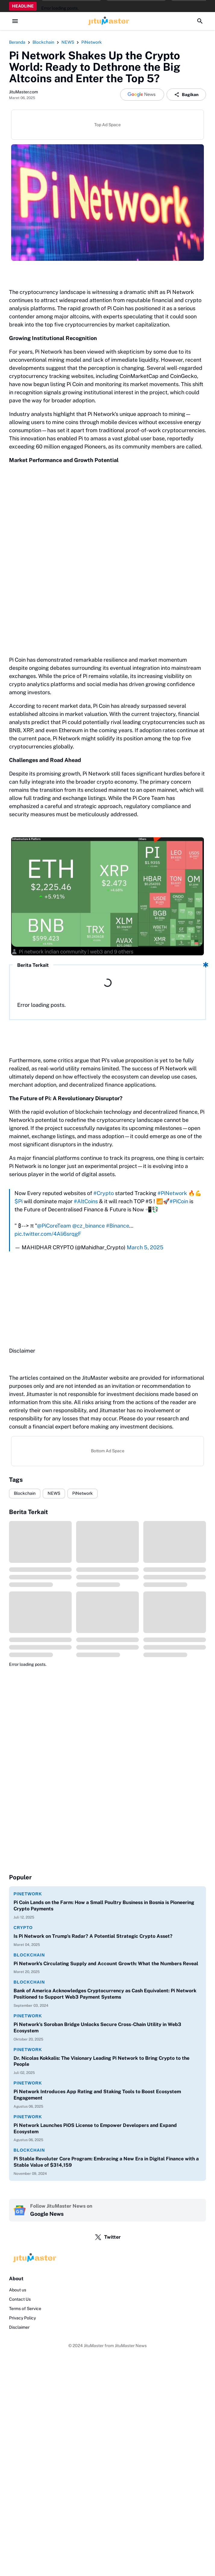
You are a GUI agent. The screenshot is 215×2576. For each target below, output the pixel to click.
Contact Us (20, 2299)
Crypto (23, 1927)
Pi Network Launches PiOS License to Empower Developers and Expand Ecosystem (95, 2128)
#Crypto (103, 1193)
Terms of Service (25, 2308)
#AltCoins (86, 1201)
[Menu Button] (15, 21)
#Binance (117, 1225)
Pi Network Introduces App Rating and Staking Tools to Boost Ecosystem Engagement (97, 2095)
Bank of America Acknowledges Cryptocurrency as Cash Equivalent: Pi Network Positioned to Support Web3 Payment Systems (105, 1994)
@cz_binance (88, 1225)
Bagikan (186, 94)
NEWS (54, 1493)
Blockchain (25, 1493)
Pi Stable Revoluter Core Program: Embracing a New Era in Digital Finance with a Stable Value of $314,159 (106, 2162)
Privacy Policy (22, 2317)
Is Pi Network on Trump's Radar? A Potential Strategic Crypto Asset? (93, 1936)
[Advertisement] (107, 1299)
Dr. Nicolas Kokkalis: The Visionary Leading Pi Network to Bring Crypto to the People (101, 2061)
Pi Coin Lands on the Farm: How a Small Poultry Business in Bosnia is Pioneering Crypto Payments (104, 1906)
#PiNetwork (172, 1193)
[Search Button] (200, 21)
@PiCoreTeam (54, 1225)
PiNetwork (82, 1493)
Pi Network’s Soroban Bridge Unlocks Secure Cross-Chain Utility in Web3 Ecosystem (97, 2028)
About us (17, 2289)
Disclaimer (19, 2327)
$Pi (18, 1201)
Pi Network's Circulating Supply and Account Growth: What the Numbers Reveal (106, 1963)
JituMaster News (131, 2345)
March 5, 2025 (145, 1247)
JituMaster (94, 2345)
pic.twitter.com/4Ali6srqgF (47, 1234)
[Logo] (107, 2258)
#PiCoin (179, 1201)
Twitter (108, 2237)
